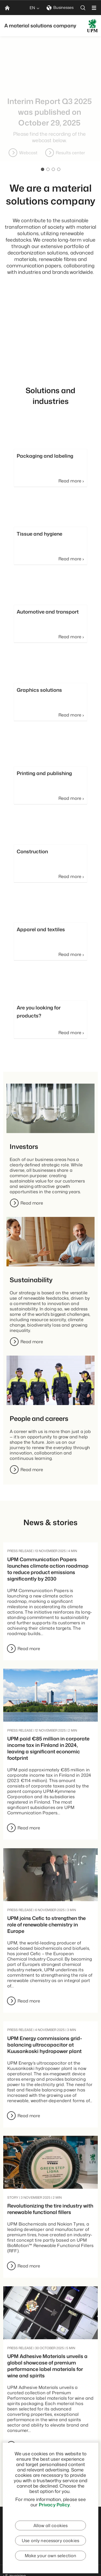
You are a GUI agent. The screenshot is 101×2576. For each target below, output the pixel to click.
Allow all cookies (50, 2525)
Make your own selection (50, 2556)
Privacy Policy (54, 2504)
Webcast (68, 153)
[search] (83, 7)
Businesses (60, 7)
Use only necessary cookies (50, 2540)
